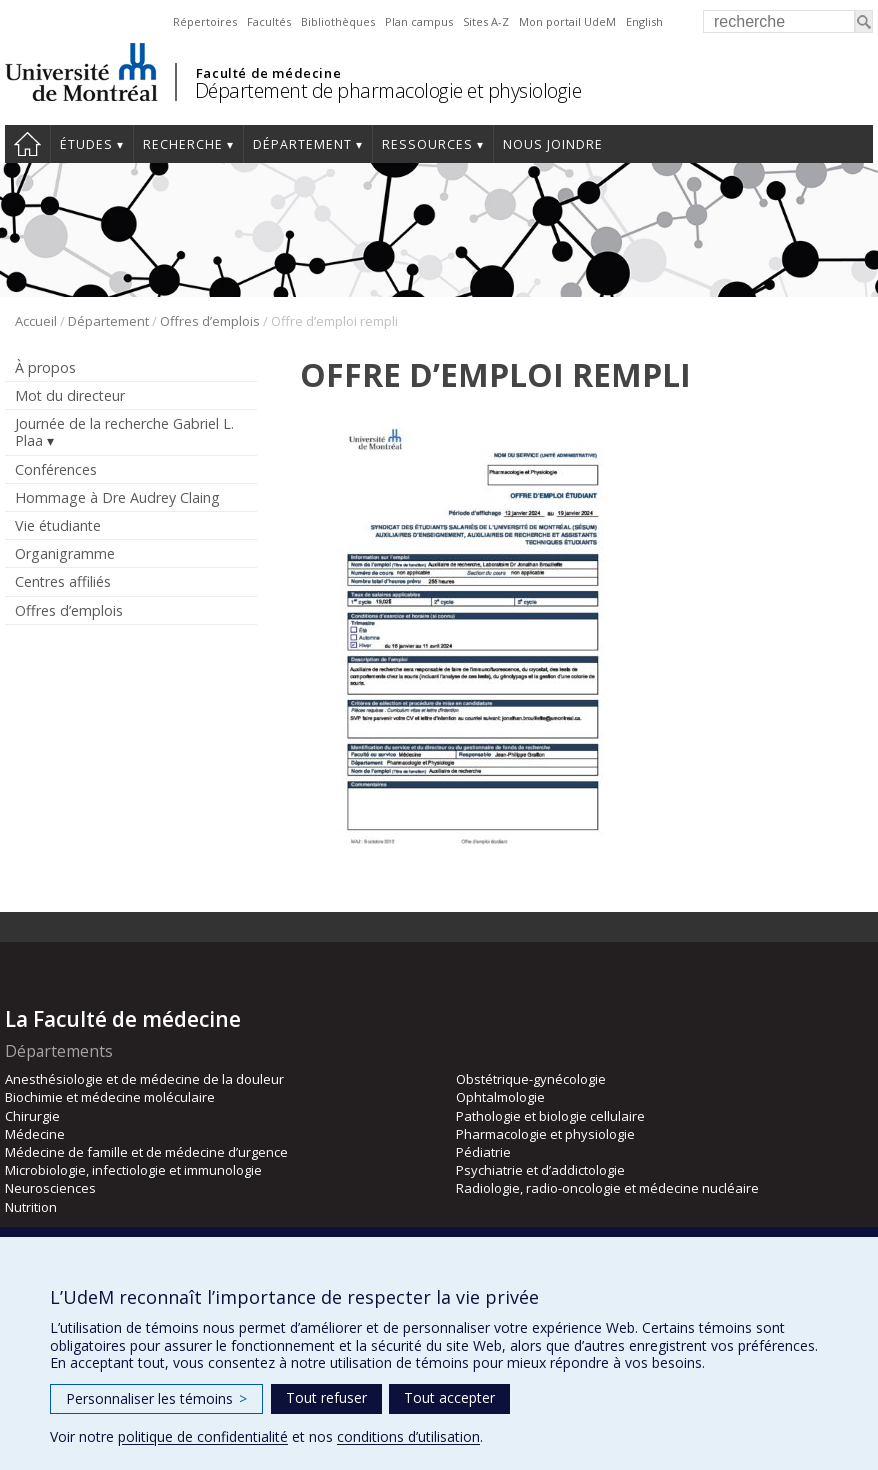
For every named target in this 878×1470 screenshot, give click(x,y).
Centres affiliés (63, 581)
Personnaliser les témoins (156, 1398)
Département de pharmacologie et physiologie (388, 90)
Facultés (269, 21)
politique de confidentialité (203, 1436)
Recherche (183, 144)
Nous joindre (553, 144)
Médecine (35, 1134)
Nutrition (31, 1207)
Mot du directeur (70, 395)
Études (86, 144)
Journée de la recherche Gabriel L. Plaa (124, 432)
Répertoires (205, 21)
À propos (45, 367)
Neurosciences (50, 1188)
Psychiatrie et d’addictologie (540, 1170)
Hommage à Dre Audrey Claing (117, 497)
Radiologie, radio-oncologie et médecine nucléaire (607, 1188)
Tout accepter (449, 1397)
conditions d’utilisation (408, 1436)
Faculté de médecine (268, 73)
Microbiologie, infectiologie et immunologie (133, 1170)
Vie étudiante (58, 525)
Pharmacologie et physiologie (545, 1134)
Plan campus (419, 21)
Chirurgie (32, 1116)
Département (302, 144)
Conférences (56, 469)
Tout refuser (326, 1397)
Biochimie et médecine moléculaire (110, 1097)
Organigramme (65, 553)
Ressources (427, 144)
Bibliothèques (338, 21)
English (644, 21)
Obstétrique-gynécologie (531, 1079)
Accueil (27, 144)
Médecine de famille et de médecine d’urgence (146, 1152)
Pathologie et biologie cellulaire (550, 1116)
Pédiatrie (483, 1152)
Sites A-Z (486, 21)
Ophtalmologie (500, 1097)
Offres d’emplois (210, 321)
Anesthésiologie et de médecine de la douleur (144, 1079)
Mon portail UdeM (567, 21)
